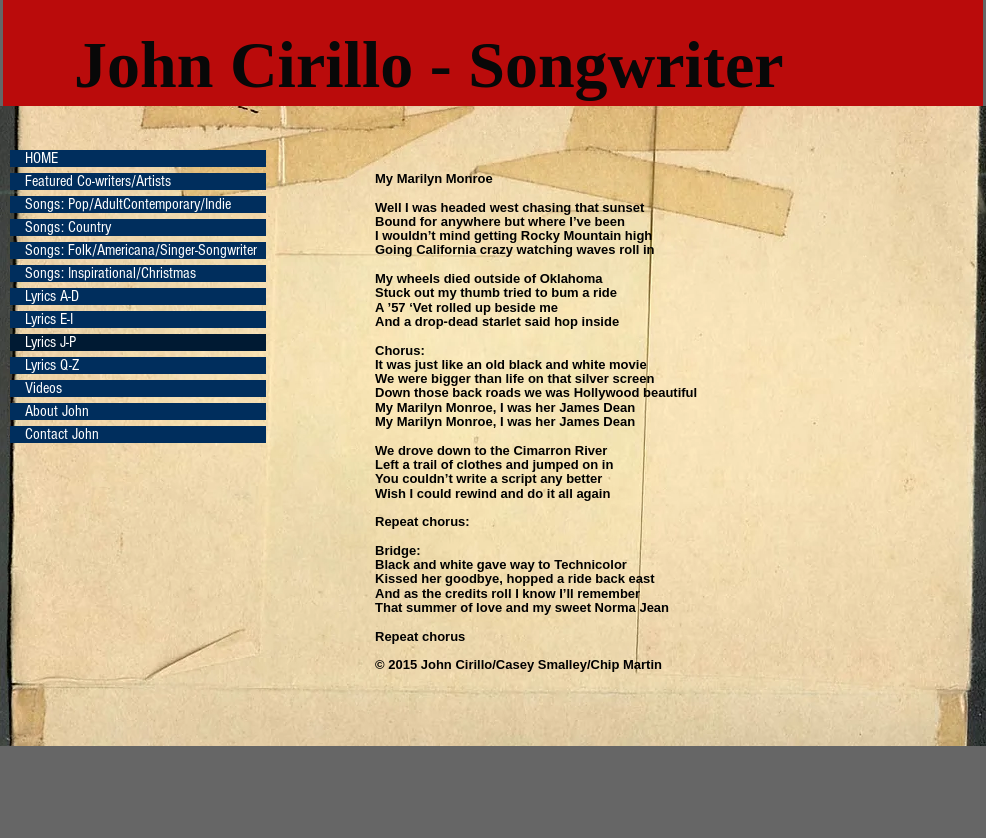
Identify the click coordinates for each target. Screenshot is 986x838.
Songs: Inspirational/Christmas (110, 273)
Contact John (62, 434)
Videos (43, 388)
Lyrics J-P (50, 342)
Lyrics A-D (52, 296)
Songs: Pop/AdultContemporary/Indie (128, 204)
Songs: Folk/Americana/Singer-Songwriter (141, 250)
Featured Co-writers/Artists (98, 181)
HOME (41, 158)
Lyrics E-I (49, 319)
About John (57, 411)
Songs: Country (68, 227)
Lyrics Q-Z (52, 365)
